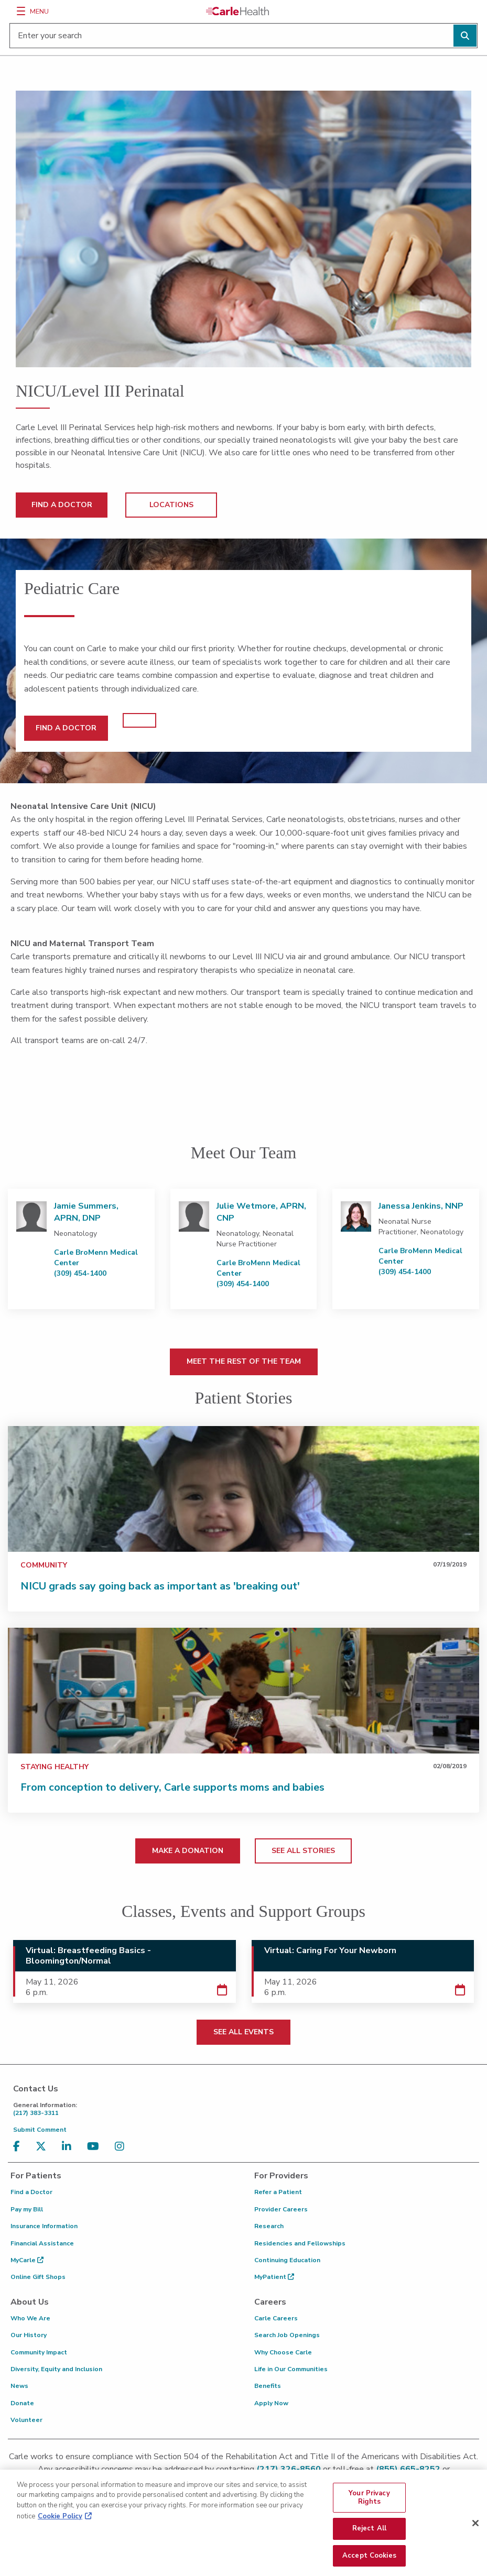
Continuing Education (287, 2260)
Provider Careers (281, 2209)
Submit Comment (40, 2129)
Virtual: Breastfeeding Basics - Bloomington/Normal (88, 1955)
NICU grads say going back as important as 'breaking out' (160, 1586)
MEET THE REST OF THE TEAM (244, 1361)
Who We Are (30, 2318)
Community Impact (38, 2352)
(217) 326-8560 (288, 2469)
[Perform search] (465, 36)
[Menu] (21, 11)
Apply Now (271, 2403)
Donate (22, 2403)
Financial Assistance (42, 2243)
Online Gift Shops (38, 2277)
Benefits (267, 2386)
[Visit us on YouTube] (95, 2147)
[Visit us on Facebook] (19, 2147)
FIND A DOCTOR (61, 505)
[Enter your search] (243, 35)
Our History (28, 2335)
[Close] (475, 2529)
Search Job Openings (287, 2335)
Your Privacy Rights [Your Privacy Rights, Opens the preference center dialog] (369, 2504)
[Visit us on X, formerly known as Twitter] (43, 2147)
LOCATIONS (171, 505)
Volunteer (26, 2420)
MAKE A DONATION (187, 1851)
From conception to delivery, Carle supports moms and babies (172, 1787)
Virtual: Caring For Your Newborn (330, 1950)
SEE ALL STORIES (303, 1851)
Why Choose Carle (283, 2352)
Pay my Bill (26, 2209)
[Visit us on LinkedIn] (69, 2147)
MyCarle (27, 2260)
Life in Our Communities (291, 2369)
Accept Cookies (369, 2562)
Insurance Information (44, 2226)
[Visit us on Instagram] (122, 2147)
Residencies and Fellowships (299, 2243)
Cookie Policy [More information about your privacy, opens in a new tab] (60, 2523)
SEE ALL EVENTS (243, 2032)
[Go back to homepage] (237, 11)
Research (269, 2226)
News (19, 2386)
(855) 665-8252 (408, 2469)
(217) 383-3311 (246, 2109)
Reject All (369, 2535)
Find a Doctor (31, 2192)
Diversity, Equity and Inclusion (56, 2369)
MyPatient (274, 2277)
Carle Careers (276, 2318)
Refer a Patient (278, 2192)
